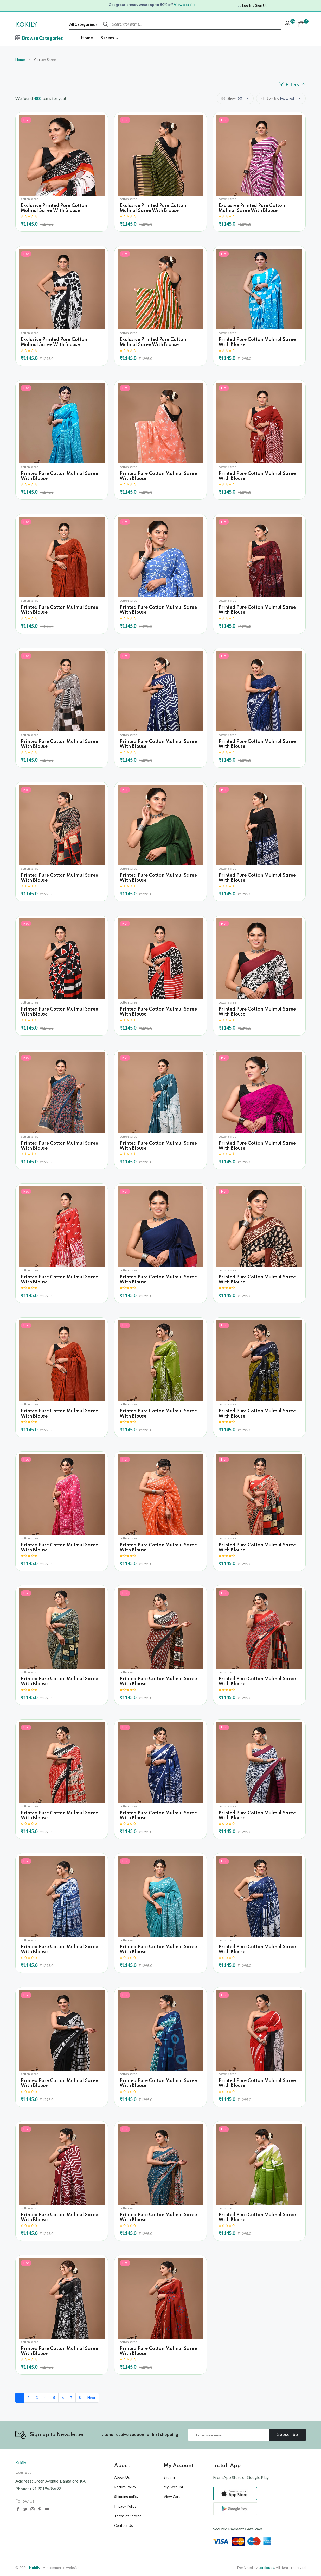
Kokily (20, 2462)
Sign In (169, 2477)
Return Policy (125, 2487)
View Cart (172, 2496)
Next (91, 2397)
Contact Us (123, 2525)
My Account (173, 2487)
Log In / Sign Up (255, 5)
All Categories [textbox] (82, 24)
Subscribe (287, 2435)
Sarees (109, 37)
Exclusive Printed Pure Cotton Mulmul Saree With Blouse (54, 208)
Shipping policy (126, 2496)
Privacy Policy (125, 2506)
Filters (292, 84)
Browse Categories (39, 38)
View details (184, 4)
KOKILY (26, 24)
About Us (122, 2477)
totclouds (266, 2567)
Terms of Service (128, 2516)
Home (87, 37)
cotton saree (29, 199)
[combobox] (86, 24)
